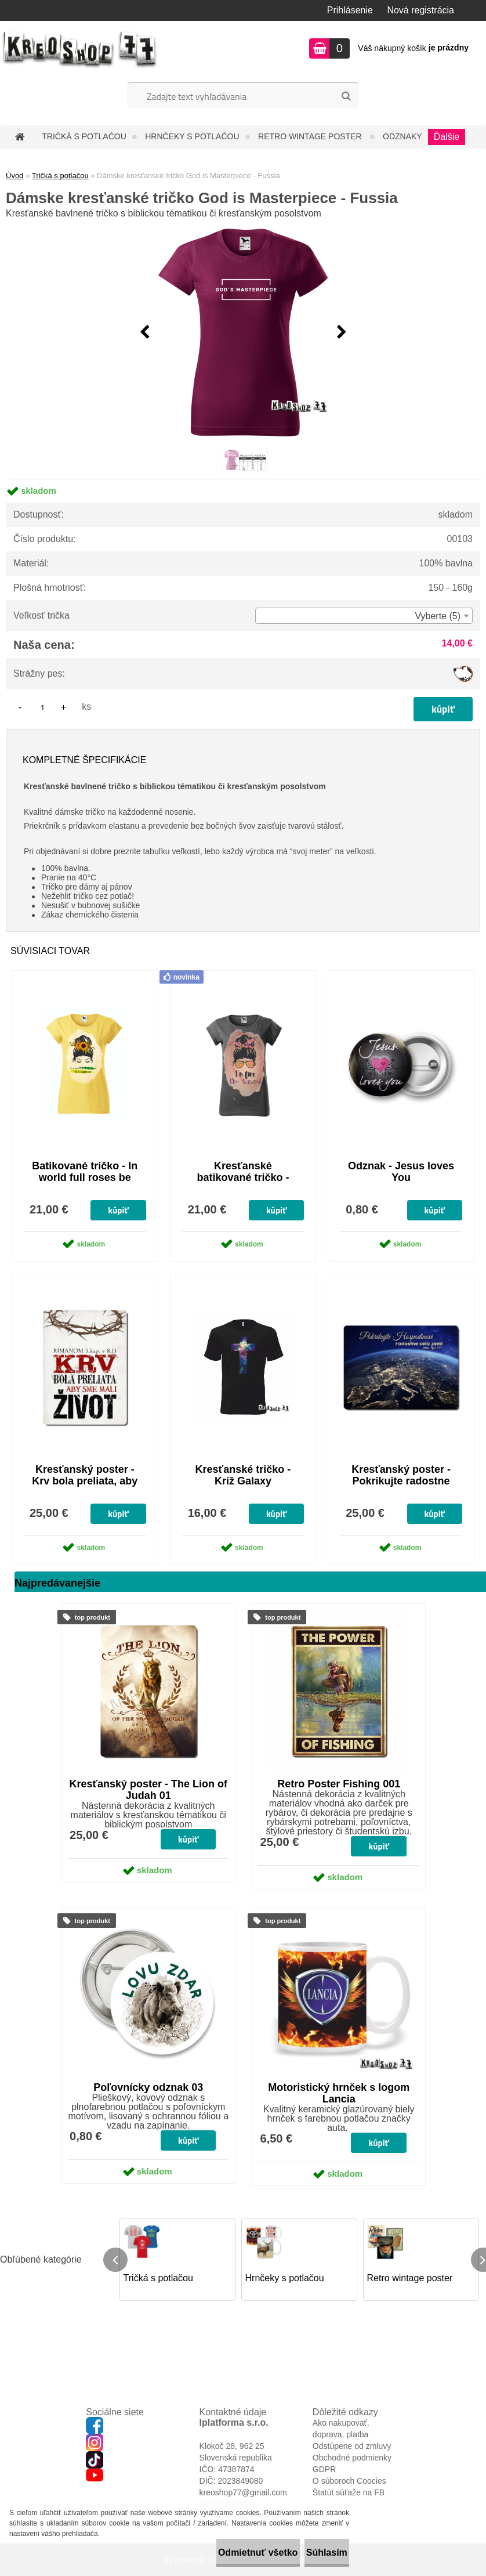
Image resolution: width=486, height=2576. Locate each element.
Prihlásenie (350, 10)
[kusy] (42, 707)
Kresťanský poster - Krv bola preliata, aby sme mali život (84, 1481)
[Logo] (79, 50)
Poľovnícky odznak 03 (148, 2087)
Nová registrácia (420, 10)
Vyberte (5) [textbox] (437, 616)
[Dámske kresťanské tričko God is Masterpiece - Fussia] (243, 332)
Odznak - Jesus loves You (401, 1171)
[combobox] (364, 616)
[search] (346, 96)
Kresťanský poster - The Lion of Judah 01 (148, 1789)
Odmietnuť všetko (219, 2552)
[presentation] (144, 332)
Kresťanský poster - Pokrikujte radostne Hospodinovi (401, 1481)
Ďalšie (446, 137)
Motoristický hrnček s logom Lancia (338, 2093)
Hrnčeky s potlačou (192, 136)
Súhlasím (314, 2552)
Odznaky (402, 136)
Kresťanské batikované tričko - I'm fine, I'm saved (243, 1177)
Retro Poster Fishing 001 (338, 1784)
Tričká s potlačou (84, 136)
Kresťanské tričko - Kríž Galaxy (243, 1475)
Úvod (14, 175)
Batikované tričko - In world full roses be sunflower (84, 1177)
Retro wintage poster (311, 136)
